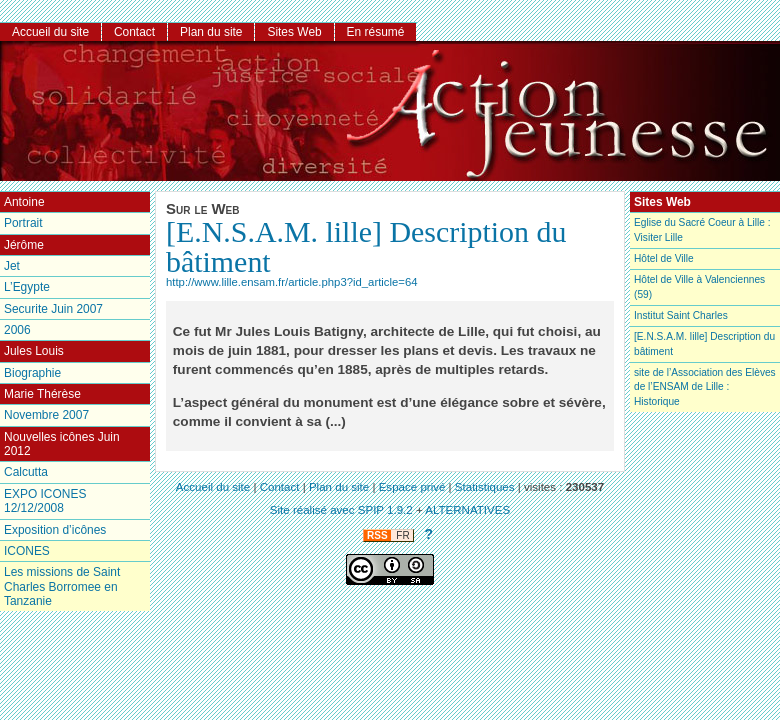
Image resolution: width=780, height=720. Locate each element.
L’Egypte (27, 287)
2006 (17, 330)
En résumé (376, 32)
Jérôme (24, 245)
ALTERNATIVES (467, 510)
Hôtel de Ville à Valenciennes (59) (699, 286)
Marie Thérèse (42, 394)
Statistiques (485, 487)
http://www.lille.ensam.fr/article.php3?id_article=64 (292, 282)
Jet (12, 266)
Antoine (24, 202)
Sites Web (294, 32)
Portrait (23, 223)
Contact (134, 32)
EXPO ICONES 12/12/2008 (45, 501)
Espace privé (412, 487)
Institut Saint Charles (681, 315)
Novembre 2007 (46, 415)
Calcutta (26, 472)
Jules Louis (34, 351)
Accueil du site (50, 32)
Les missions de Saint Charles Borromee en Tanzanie (62, 586)
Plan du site (211, 32)
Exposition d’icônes (55, 530)
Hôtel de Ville (664, 258)
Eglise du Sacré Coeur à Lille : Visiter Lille (702, 229)
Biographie (32, 373)
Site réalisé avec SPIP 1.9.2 (341, 510)
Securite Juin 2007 (53, 309)
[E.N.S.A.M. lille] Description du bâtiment (366, 246)
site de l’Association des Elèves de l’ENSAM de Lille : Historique (705, 387)
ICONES (27, 551)
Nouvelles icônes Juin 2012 (62, 444)
